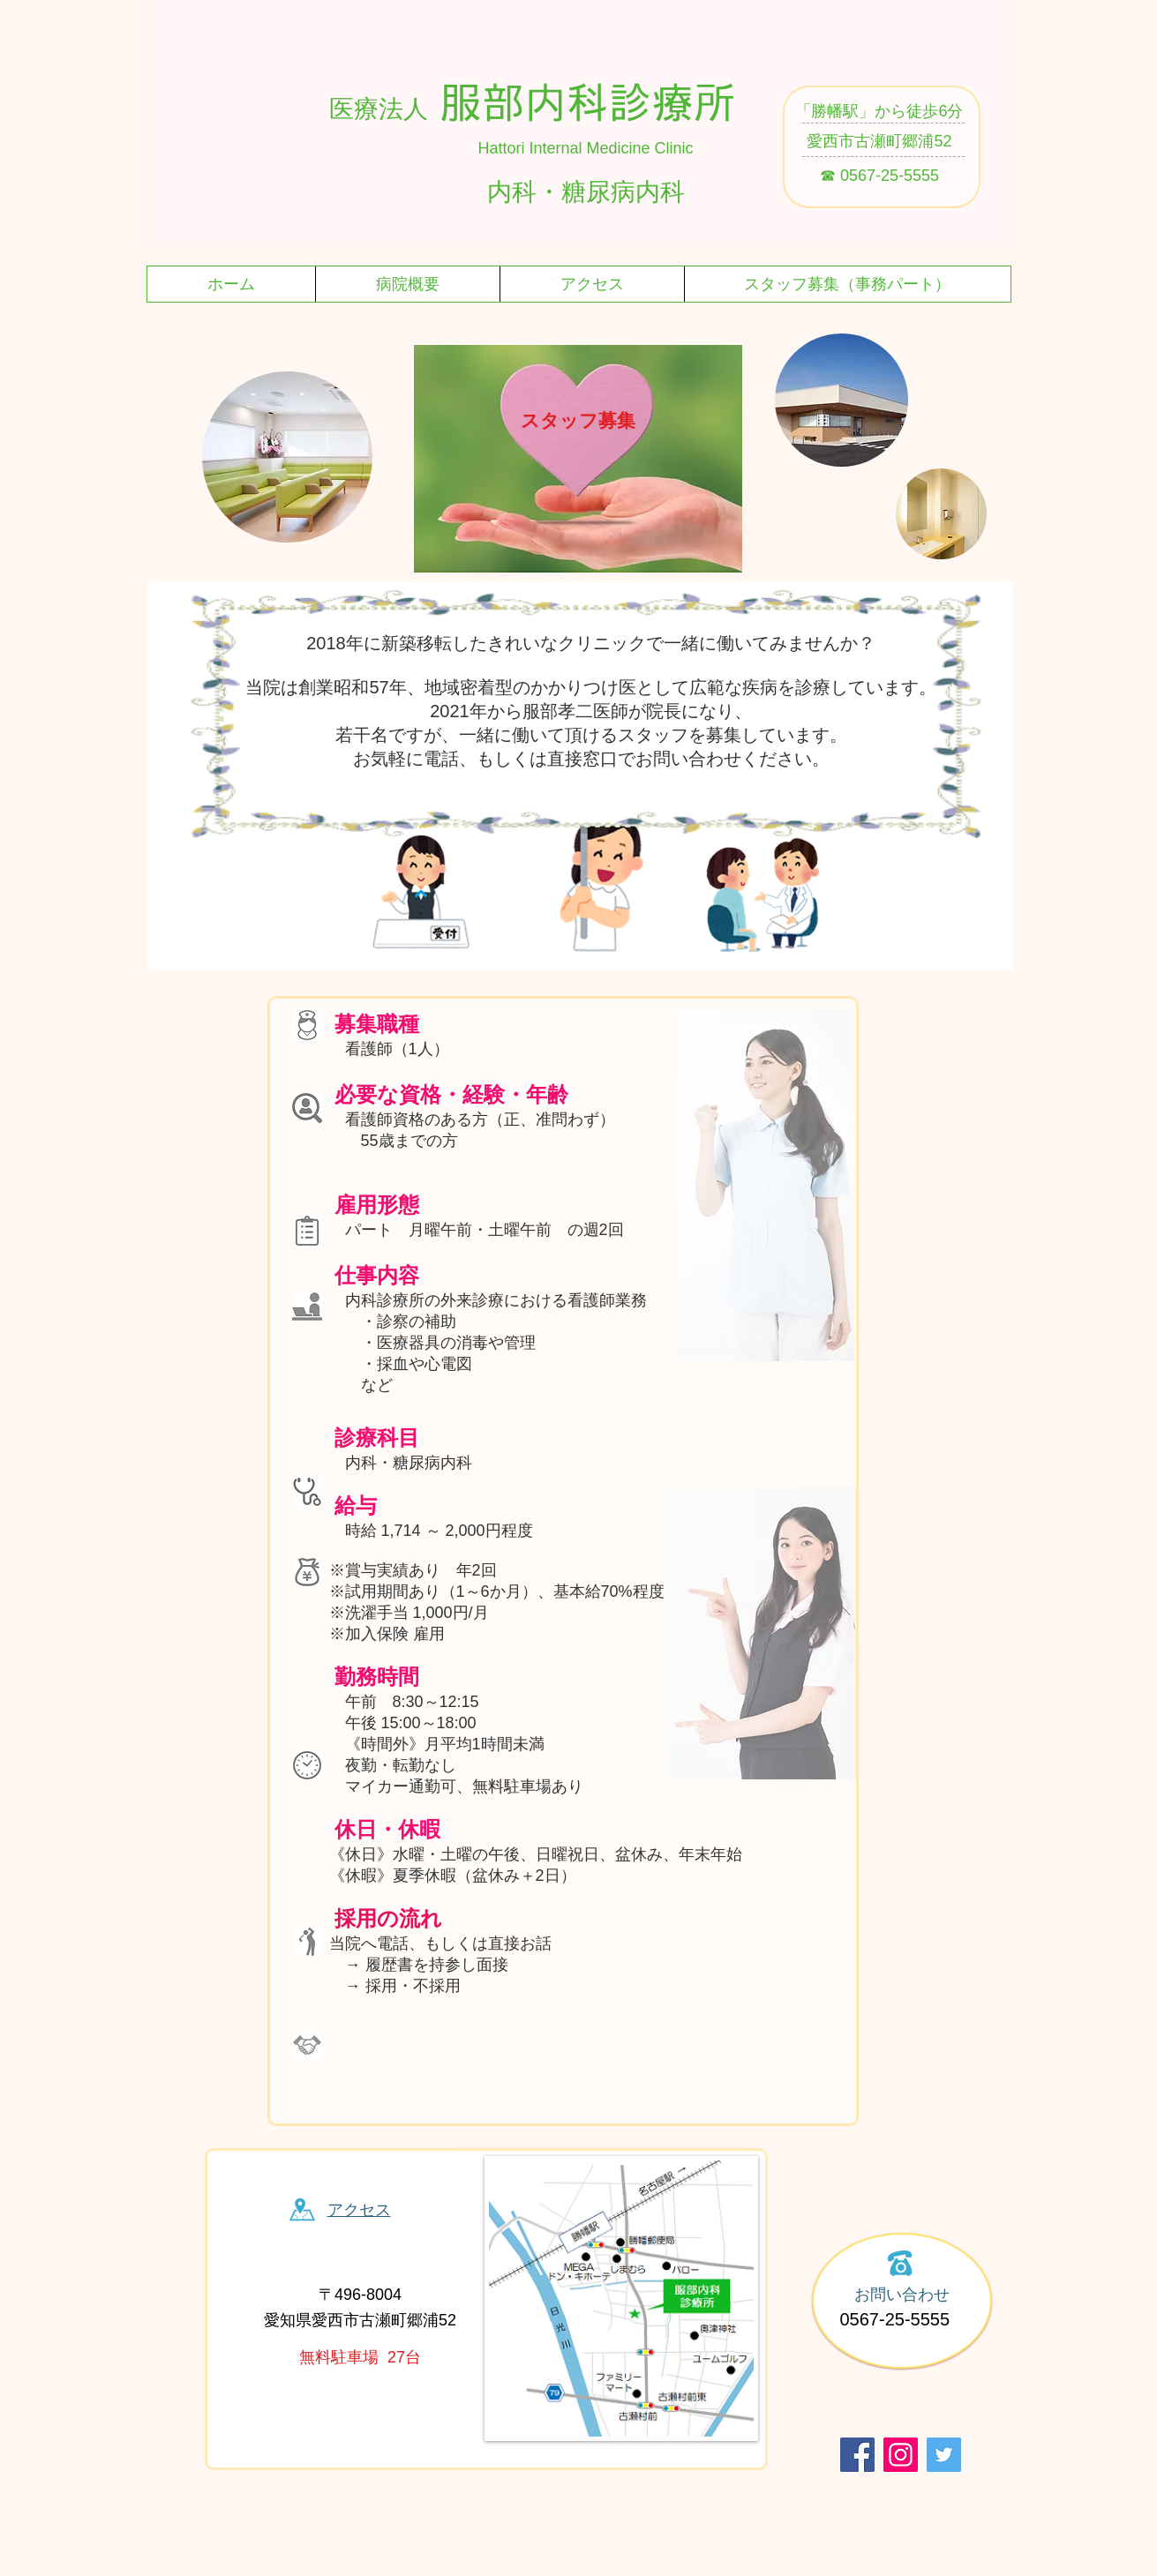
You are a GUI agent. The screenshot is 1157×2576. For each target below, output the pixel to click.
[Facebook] (857, 2454)
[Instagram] (900, 2454)
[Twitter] (944, 2454)
